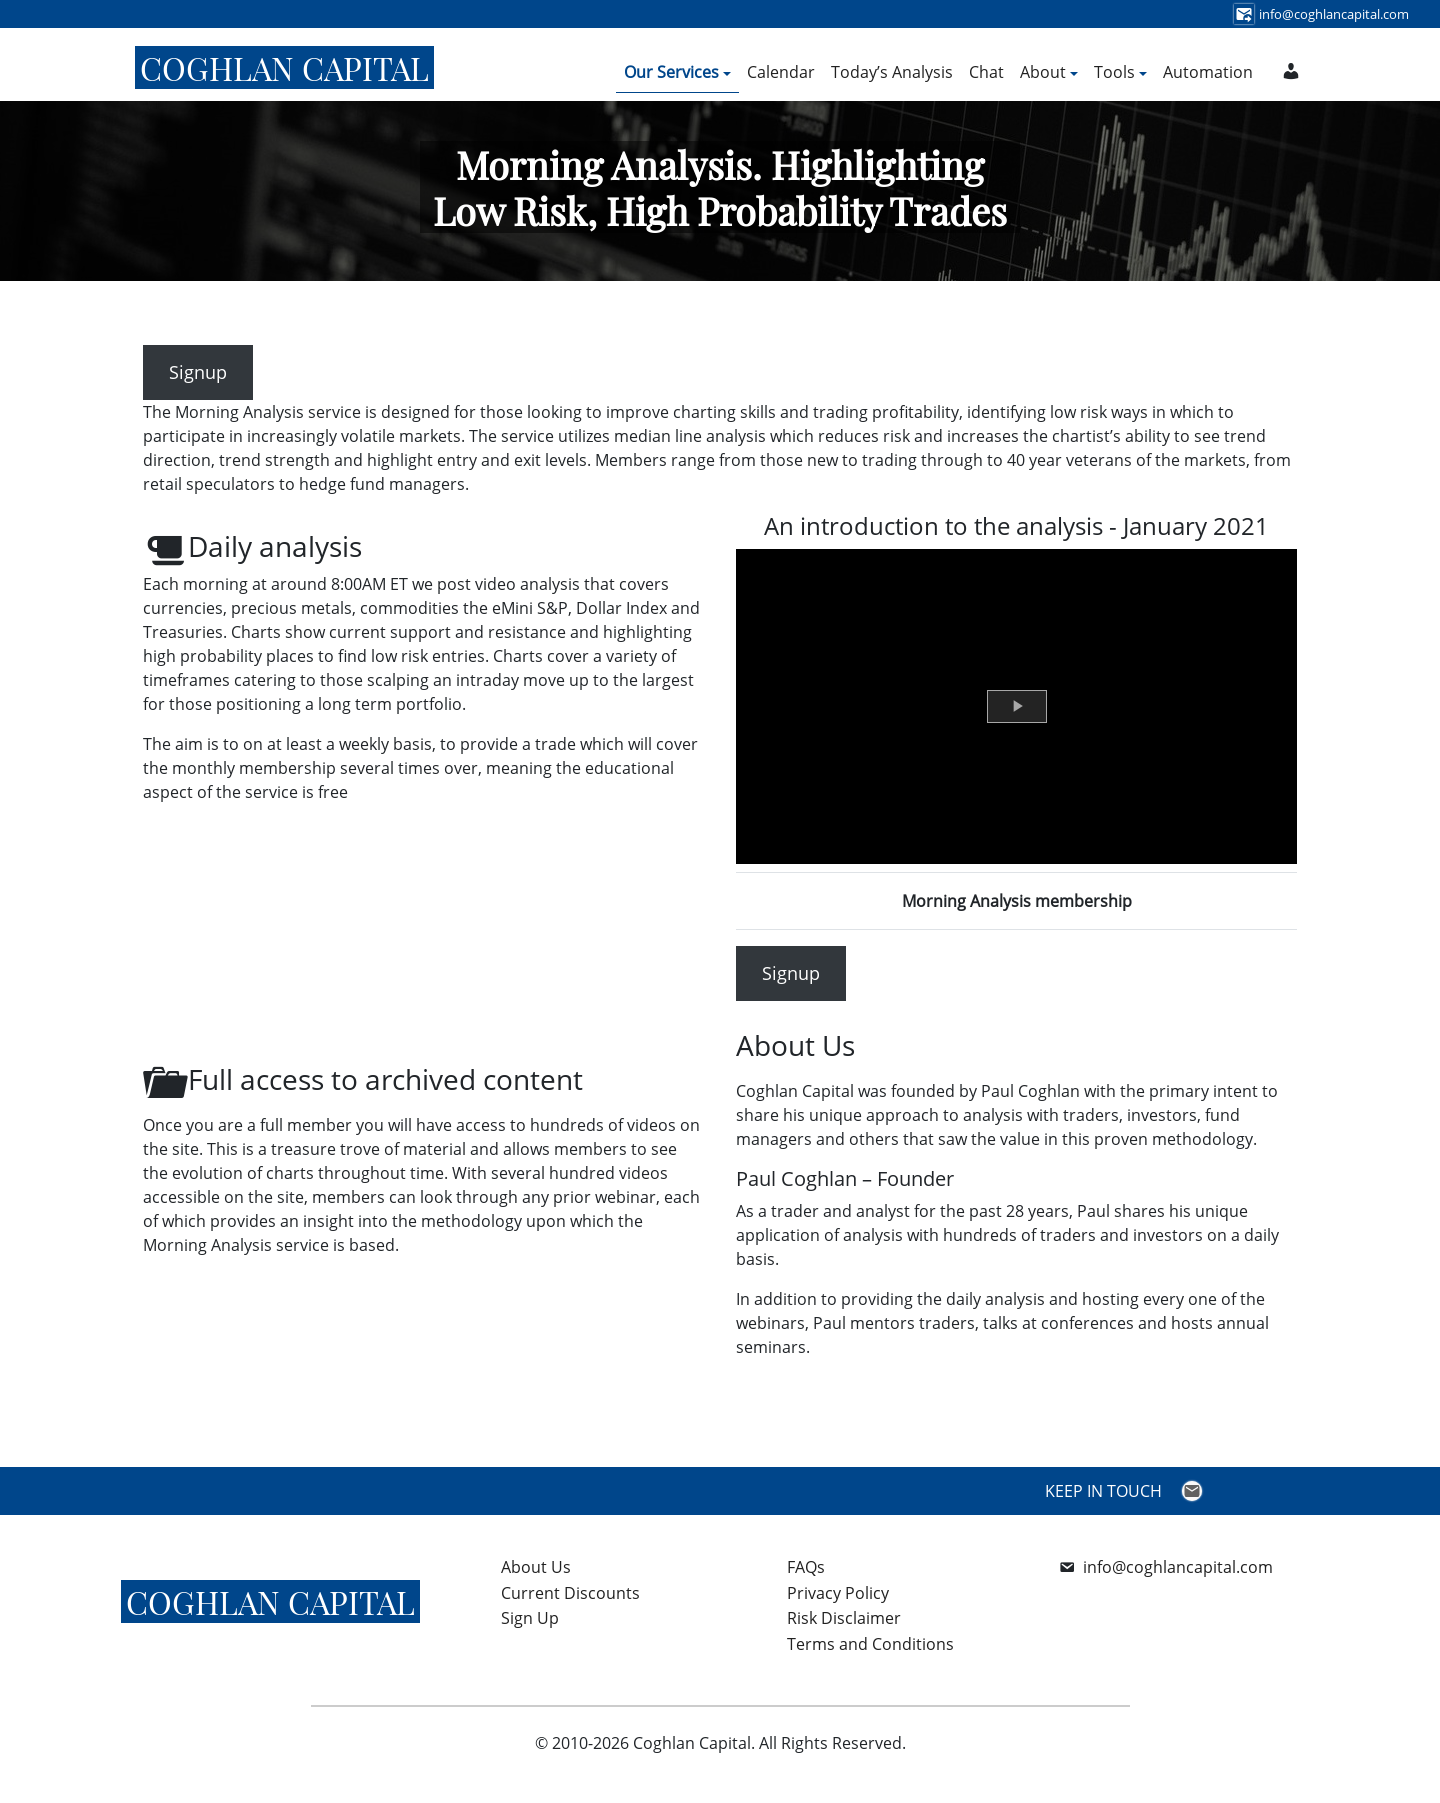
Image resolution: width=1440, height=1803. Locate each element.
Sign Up (530, 1618)
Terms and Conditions (870, 1644)
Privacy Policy (838, 1593)
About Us (536, 1567)
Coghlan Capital (284, 67)
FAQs (806, 1567)
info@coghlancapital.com (1178, 1567)
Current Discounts (570, 1593)
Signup (198, 372)
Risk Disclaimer (844, 1618)
